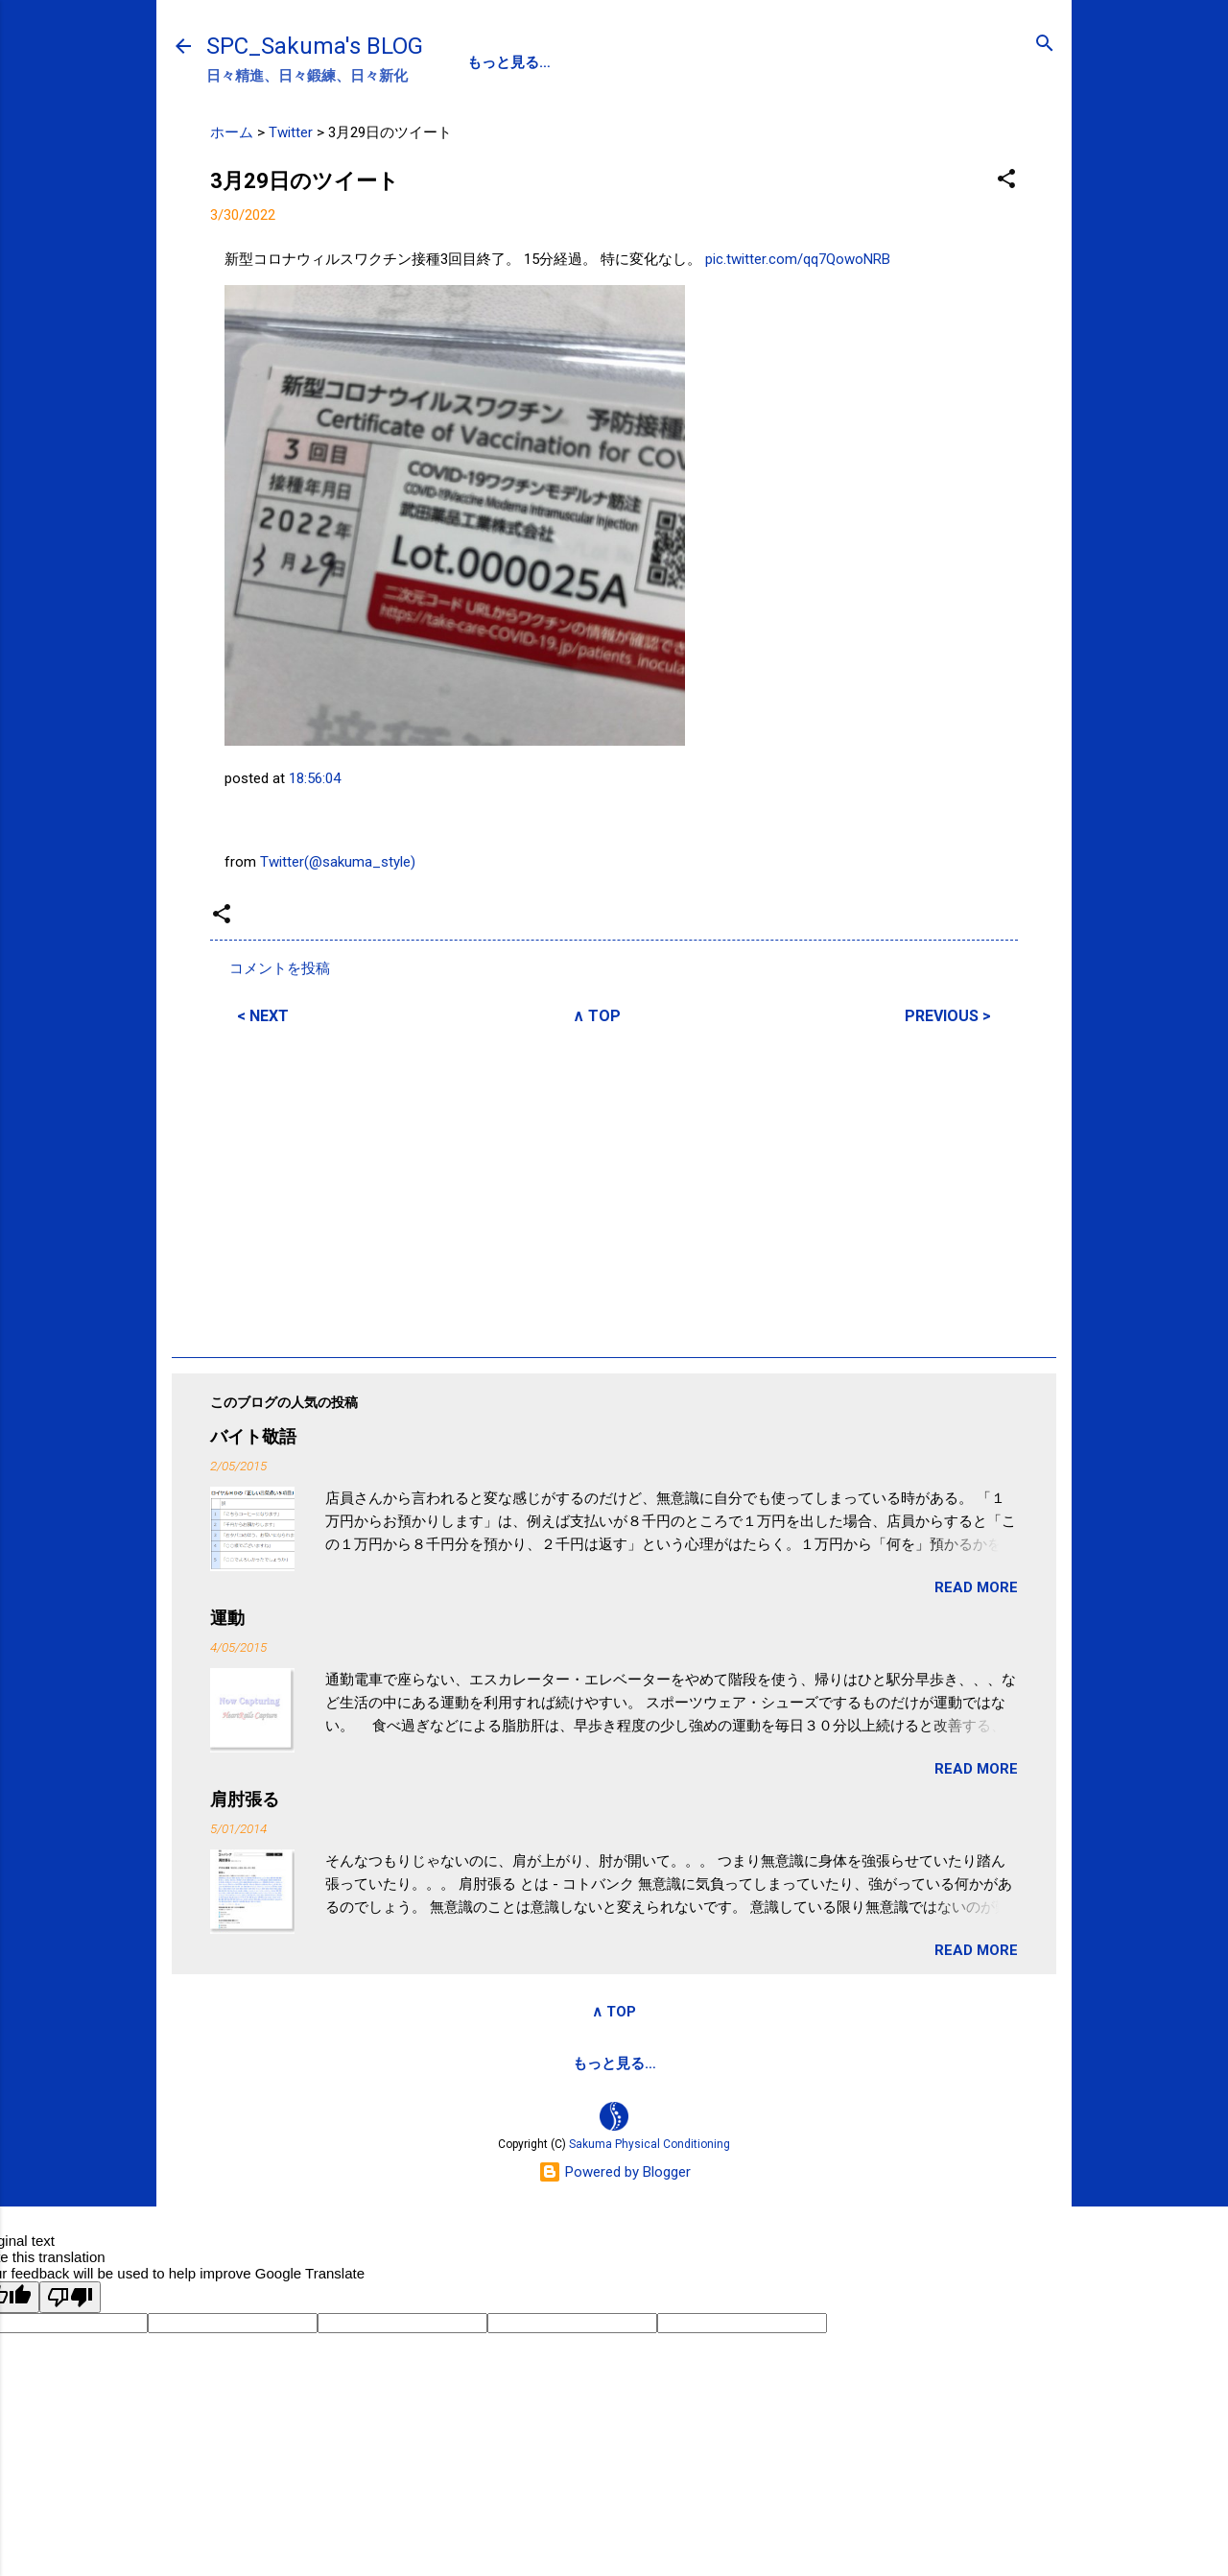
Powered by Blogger (614, 2172)
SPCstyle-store (754, 2063)
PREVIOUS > (948, 1016)
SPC (482, 62)
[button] (1006, 180)
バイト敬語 (253, 1436)
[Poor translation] (70, 2297)
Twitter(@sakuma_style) (337, 862)
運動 (227, 1618)
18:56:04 (315, 778)
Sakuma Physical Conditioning (649, 2144)
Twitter (291, 132)
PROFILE (561, 62)
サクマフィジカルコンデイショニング (545, 2063)
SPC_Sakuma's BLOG (314, 46)
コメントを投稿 (279, 968)
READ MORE (976, 1587)
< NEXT (263, 1016)
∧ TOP (597, 1016)
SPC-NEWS (664, 62)
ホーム (231, 132)
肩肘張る (244, 1799)
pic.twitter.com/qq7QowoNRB (797, 259)
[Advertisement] (614, 1188)
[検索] (1044, 44)
